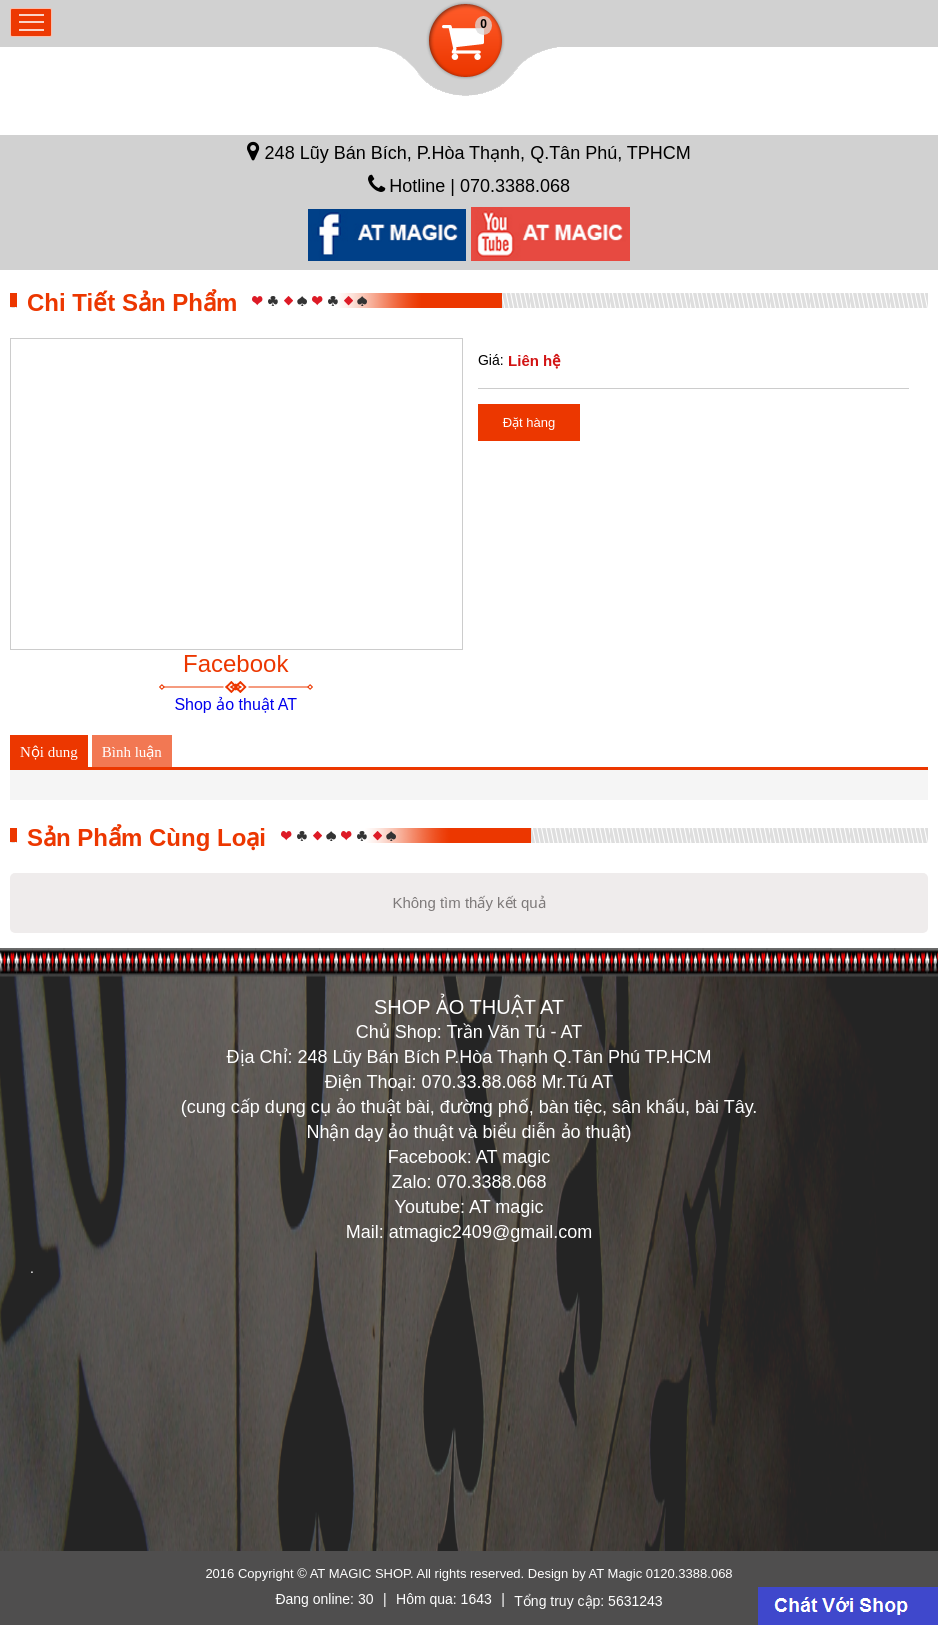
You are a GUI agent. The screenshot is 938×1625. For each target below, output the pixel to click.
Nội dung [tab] (49, 752)
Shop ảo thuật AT (235, 704)
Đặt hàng (529, 422)
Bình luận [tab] (132, 752)
